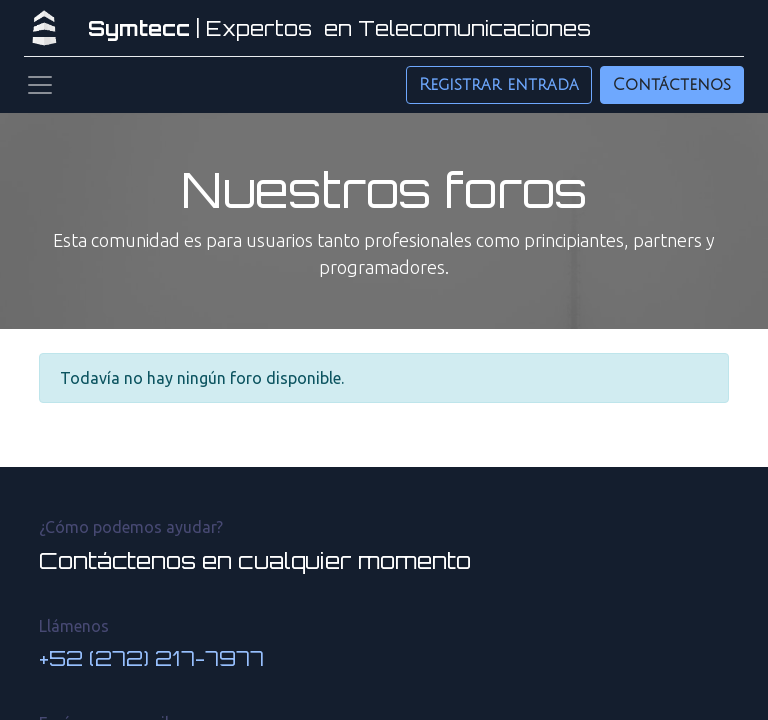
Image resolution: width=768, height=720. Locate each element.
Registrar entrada (499, 85)
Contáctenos (672, 85)
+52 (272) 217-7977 (151, 658)
